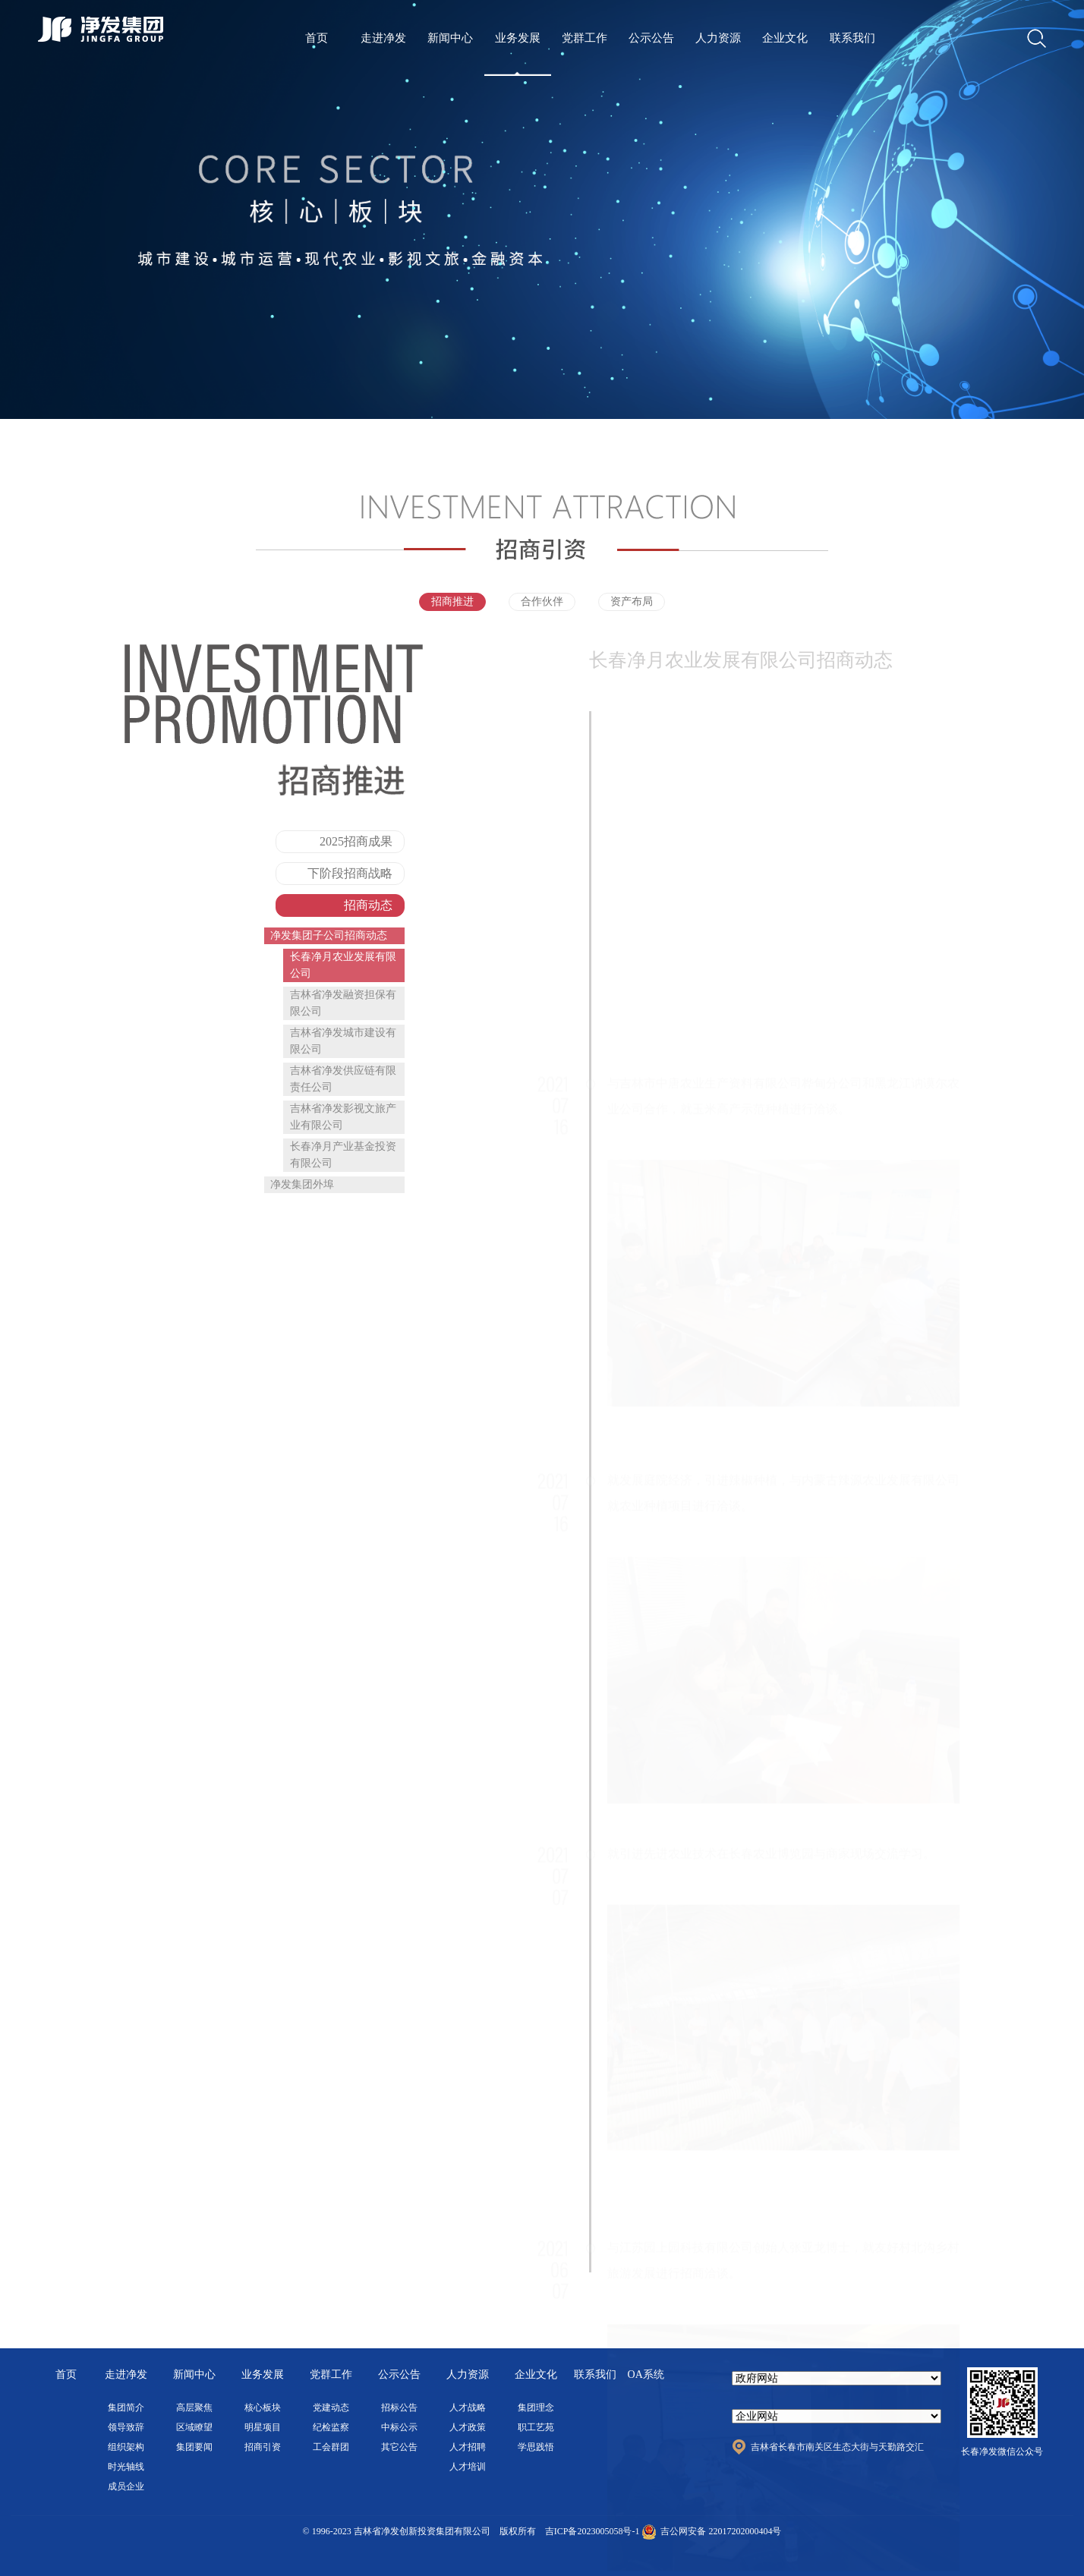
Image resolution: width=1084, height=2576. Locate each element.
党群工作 (584, 38)
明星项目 (262, 2427)
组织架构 (126, 2447)
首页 (316, 38)
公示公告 (651, 38)
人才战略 (467, 2407)
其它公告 (399, 2447)
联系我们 (852, 38)
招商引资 (262, 2447)
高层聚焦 (194, 2407)
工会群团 (331, 2447)
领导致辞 (126, 2427)
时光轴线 (126, 2466)
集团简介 (126, 2407)
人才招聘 (467, 2447)
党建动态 (331, 2407)
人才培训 (467, 2466)
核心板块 (262, 2407)
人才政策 (467, 2427)
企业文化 (785, 38)
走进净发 (383, 38)
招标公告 (399, 2407)
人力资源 (718, 38)
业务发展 (517, 38)
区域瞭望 (194, 2427)
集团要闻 (194, 2447)
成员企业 (126, 2486)
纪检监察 (331, 2427)
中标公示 (399, 2427)
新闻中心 (450, 38)
